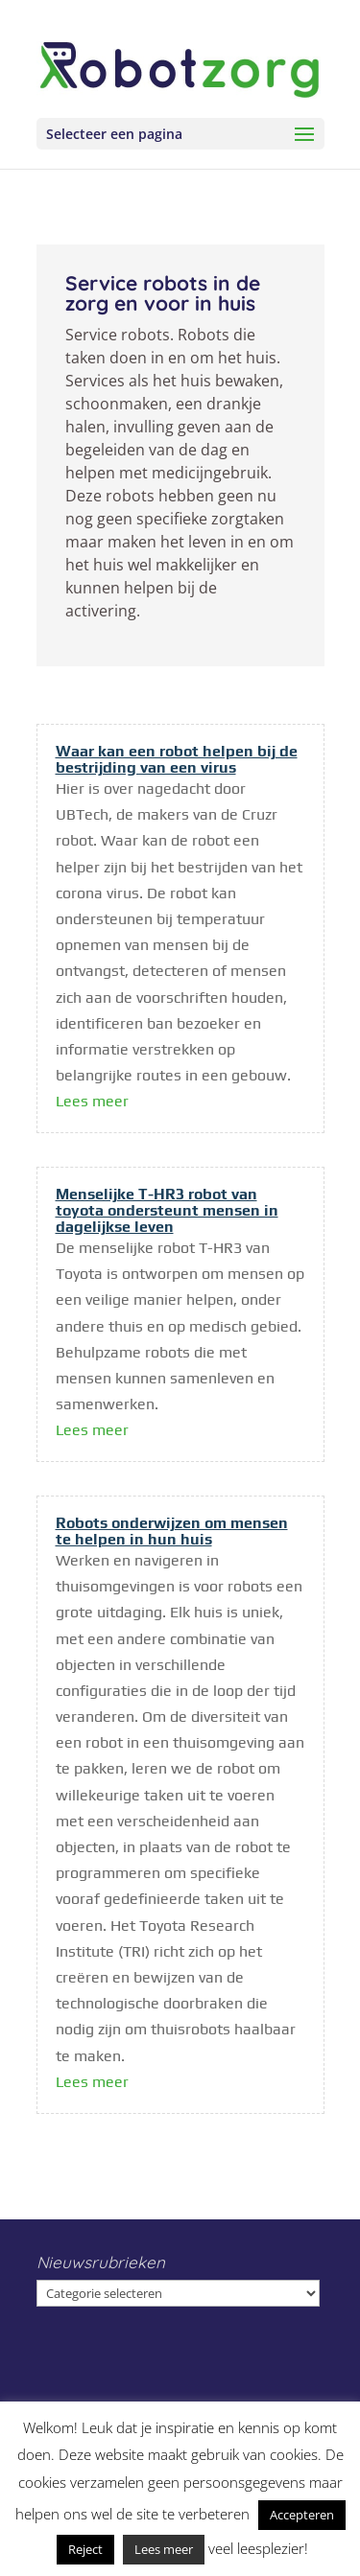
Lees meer (92, 1101)
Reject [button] (85, 2549)
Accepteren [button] (302, 2514)
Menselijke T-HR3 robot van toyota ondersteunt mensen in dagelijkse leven (167, 1210)
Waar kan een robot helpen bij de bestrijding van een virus (177, 759)
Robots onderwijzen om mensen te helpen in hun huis (172, 1531)
